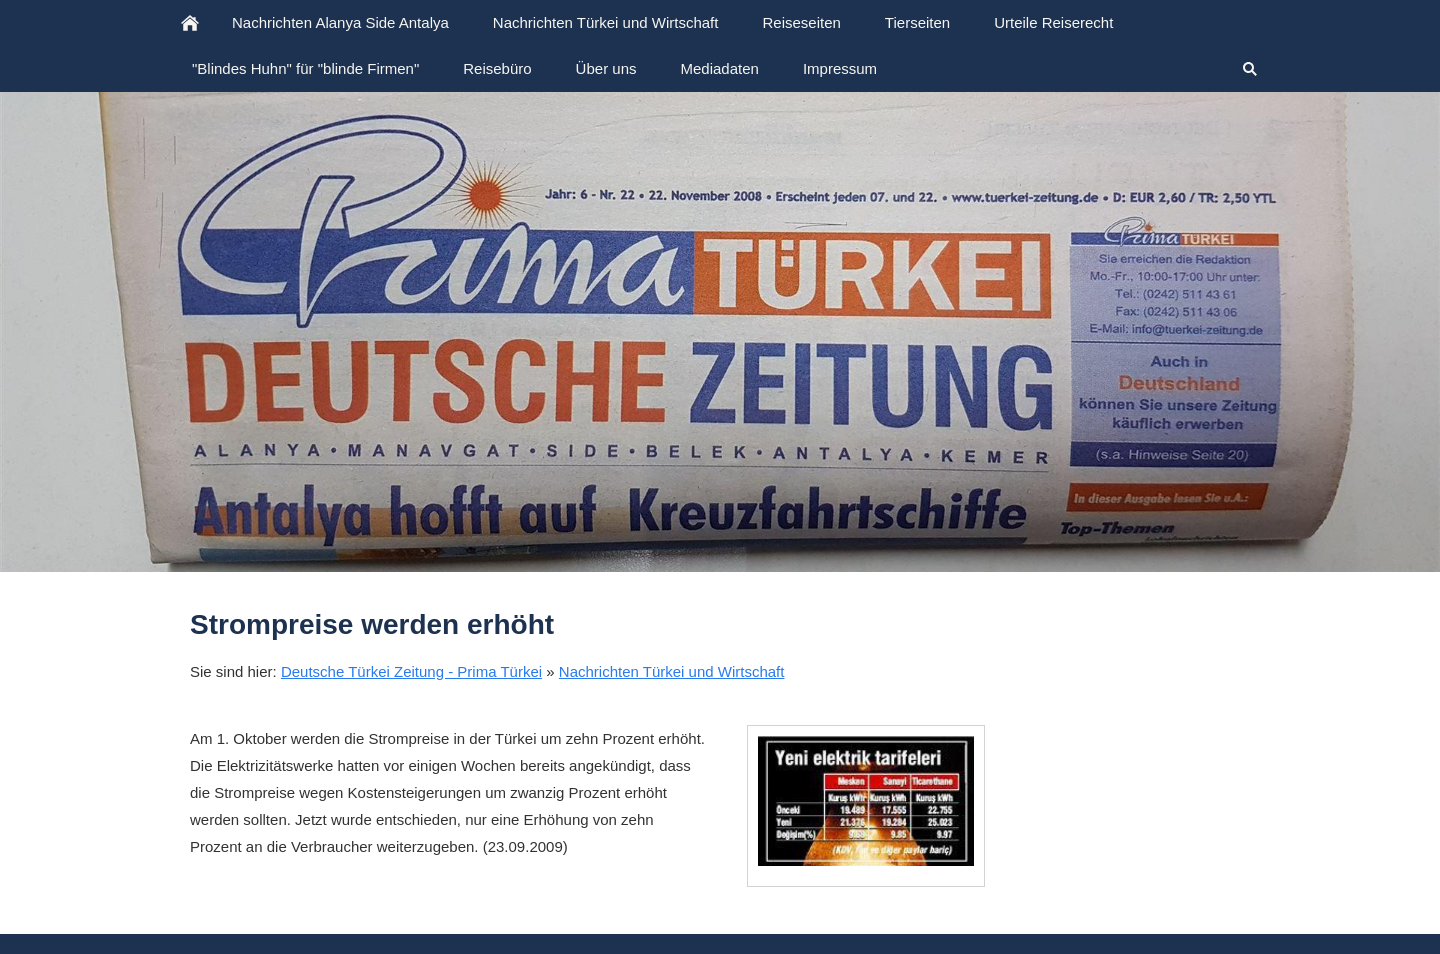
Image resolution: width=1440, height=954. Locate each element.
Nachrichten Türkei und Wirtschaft (672, 671)
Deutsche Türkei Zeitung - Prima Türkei (411, 671)
